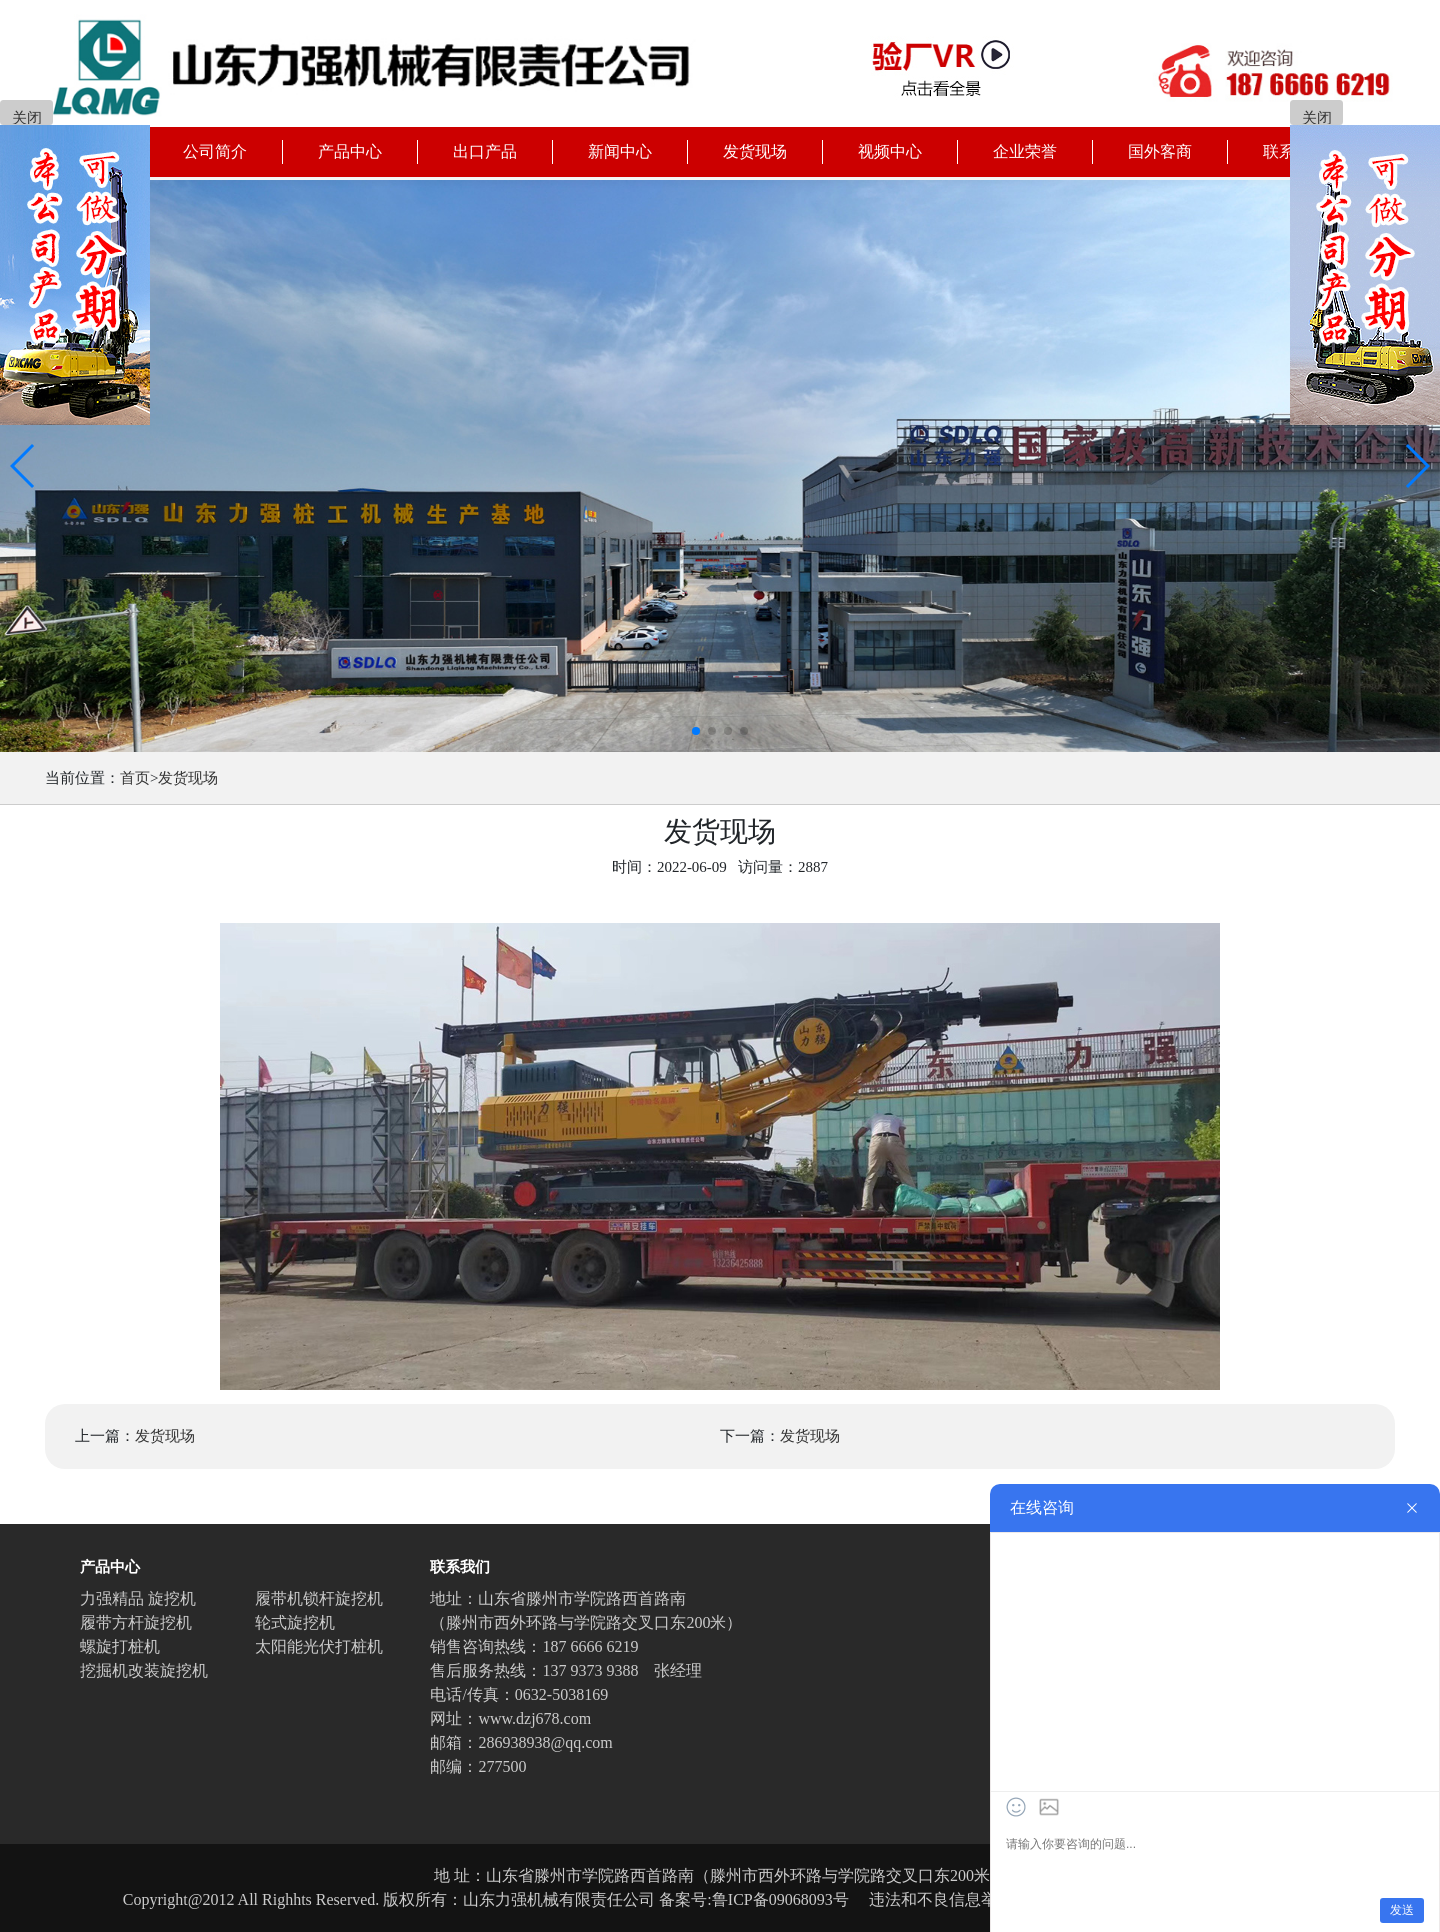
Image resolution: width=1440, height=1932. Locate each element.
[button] (23, 466)
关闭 (27, 118)
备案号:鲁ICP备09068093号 (753, 1899)
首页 (135, 778)
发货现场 (188, 778)
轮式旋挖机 (295, 1622)
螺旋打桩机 (120, 1646)
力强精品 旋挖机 (138, 1598)
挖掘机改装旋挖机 (144, 1670)
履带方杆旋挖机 (136, 1622)
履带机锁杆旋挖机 (319, 1598)
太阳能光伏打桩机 (319, 1646)
